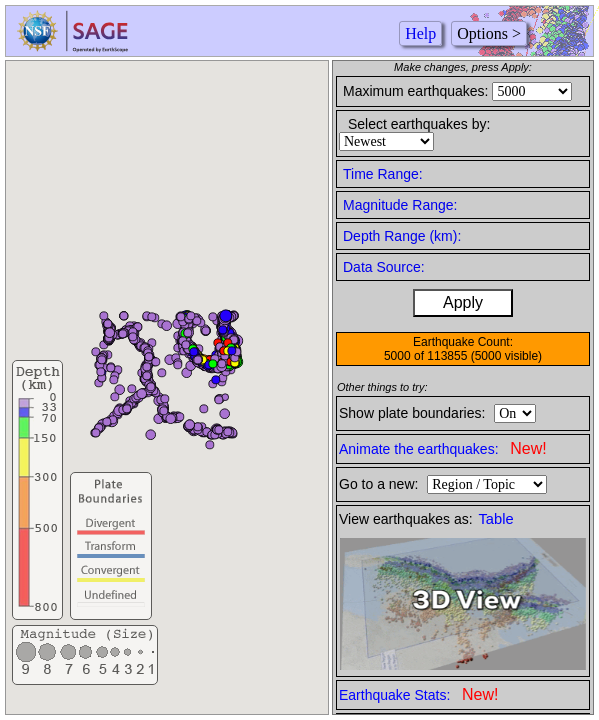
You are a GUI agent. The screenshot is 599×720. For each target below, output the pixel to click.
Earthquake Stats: (418, 694)
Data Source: (384, 267)
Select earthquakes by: (419, 124)
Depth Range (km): (402, 236)
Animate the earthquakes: (443, 448)
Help (420, 33)
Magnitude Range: (400, 205)
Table (496, 519)
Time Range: (383, 174)
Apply (463, 302)
